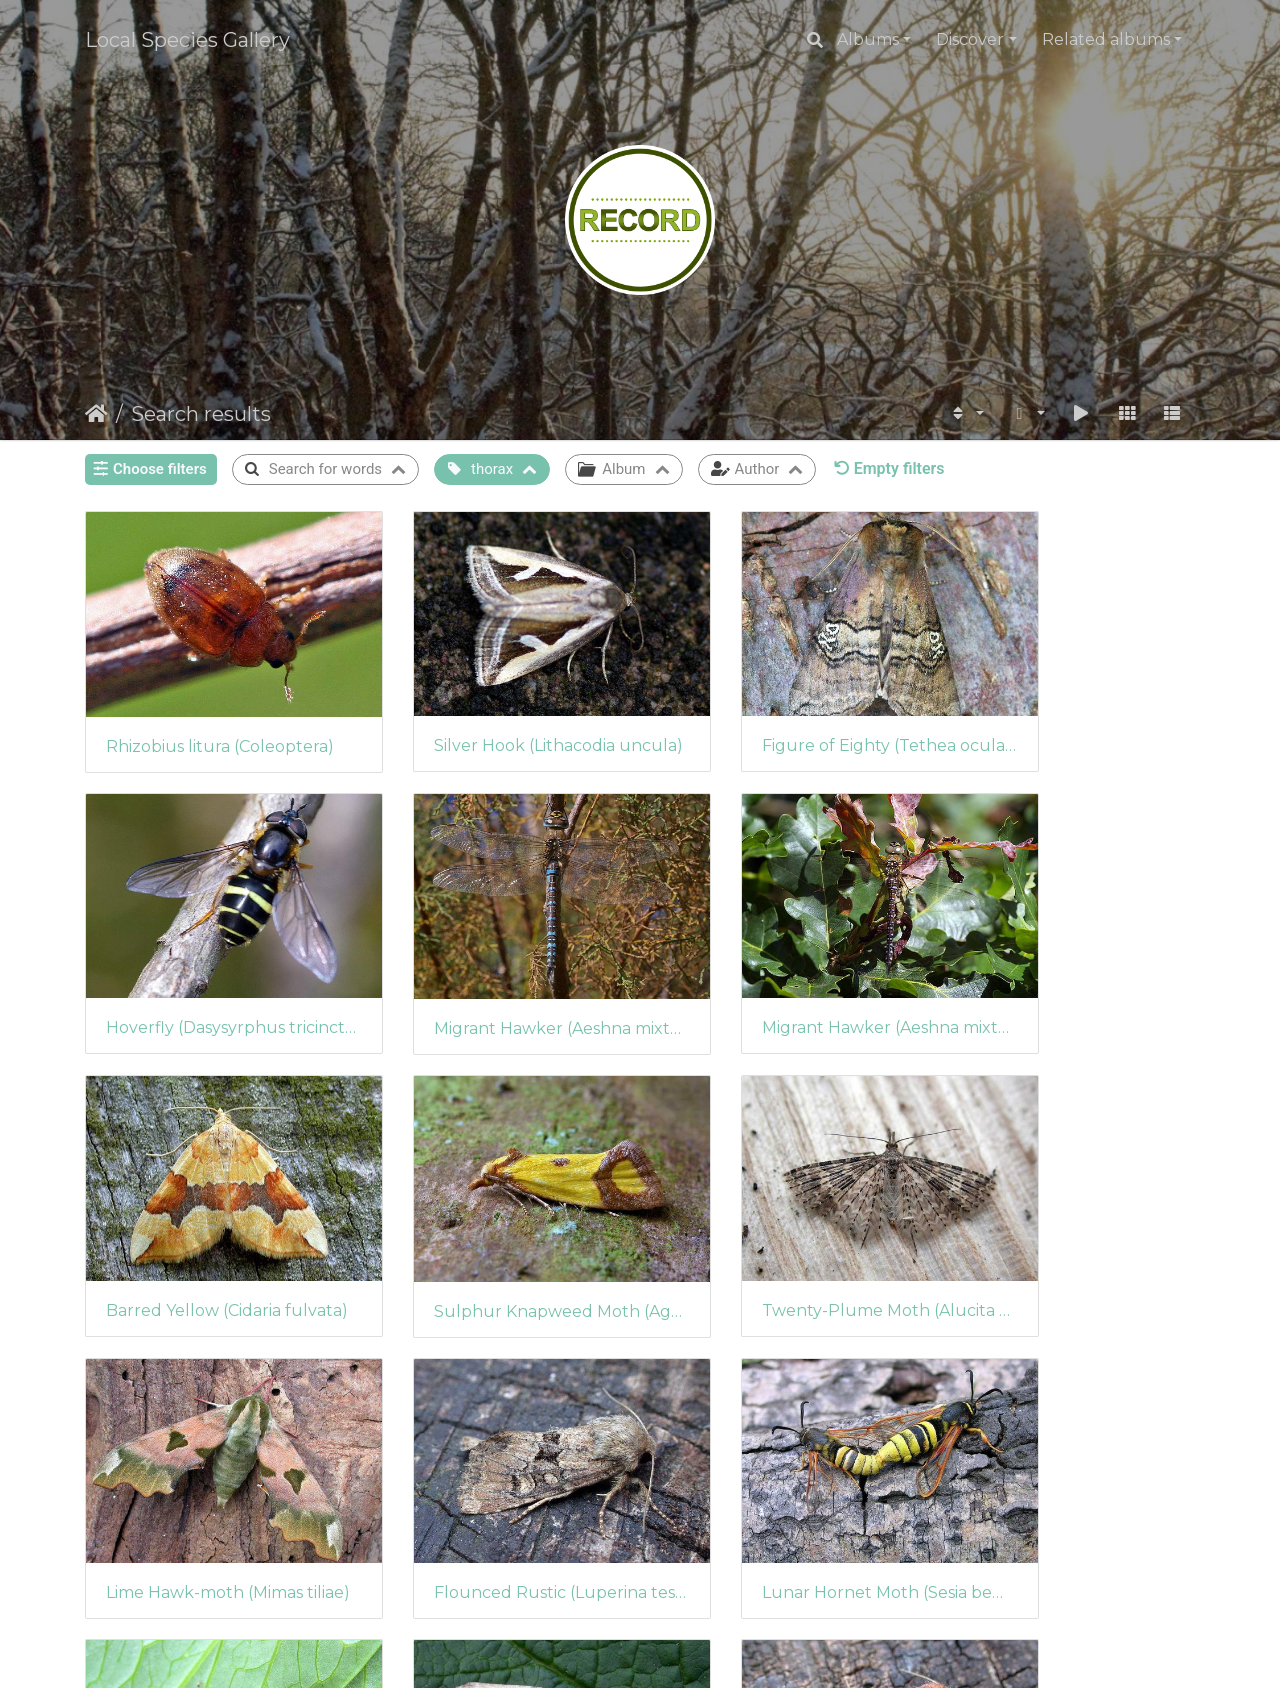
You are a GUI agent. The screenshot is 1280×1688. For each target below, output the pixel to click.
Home (96, 414)
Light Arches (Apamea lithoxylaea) (497, 1472)
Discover (970, 39)
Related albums (1106, 39)
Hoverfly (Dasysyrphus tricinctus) (1067, 715)
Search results (201, 414)
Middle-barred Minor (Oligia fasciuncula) (782, 1472)
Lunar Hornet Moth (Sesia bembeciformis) (1067, 1221)
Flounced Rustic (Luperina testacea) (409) (782, 1221)
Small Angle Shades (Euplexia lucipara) (212, 1472)
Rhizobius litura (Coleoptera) (212, 716)
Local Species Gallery (187, 40)
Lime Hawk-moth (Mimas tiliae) (497, 1221)
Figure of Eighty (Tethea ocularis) (782, 715)
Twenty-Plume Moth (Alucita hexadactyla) (212, 1221)
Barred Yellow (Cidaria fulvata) (782, 968)
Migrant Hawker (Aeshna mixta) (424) (212, 969)
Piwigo (683, 1653)
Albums (868, 39)
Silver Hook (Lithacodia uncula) (497, 715)
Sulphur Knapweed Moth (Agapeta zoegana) (1067, 969)
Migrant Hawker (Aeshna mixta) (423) (497, 968)
